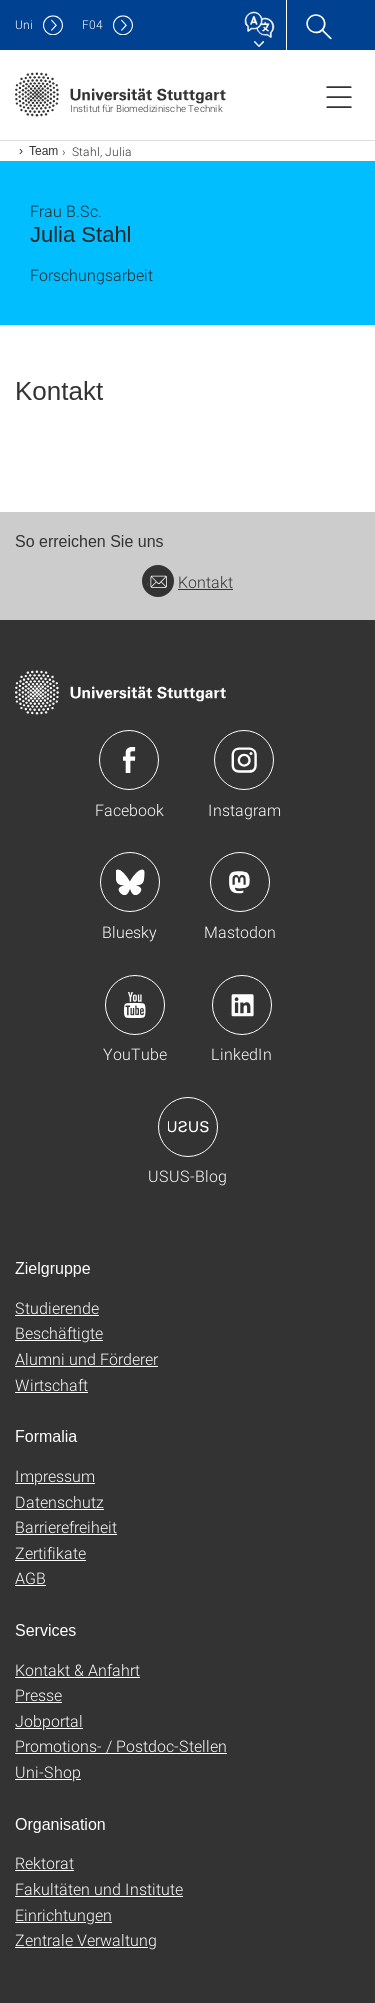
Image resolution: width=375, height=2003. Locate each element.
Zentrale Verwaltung (86, 1939)
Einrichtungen (63, 1914)
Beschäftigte (59, 1332)
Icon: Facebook (129, 760)
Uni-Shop (48, 1771)
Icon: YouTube (135, 1005)
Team (43, 151)
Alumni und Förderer (86, 1358)
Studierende (57, 1307)
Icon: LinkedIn (242, 1005)
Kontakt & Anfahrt (77, 1669)
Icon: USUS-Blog (188, 1127)
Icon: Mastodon (240, 882)
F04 (92, 24)
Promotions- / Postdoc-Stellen (121, 1745)
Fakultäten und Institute (99, 1888)
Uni (24, 24)
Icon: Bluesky (130, 882)
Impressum (55, 1475)
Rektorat (44, 1862)
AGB (30, 1577)
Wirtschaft (51, 1384)
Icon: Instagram (244, 760)
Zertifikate (50, 1552)
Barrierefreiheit (66, 1526)
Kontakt (187, 581)
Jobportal (49, 1720)
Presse (38, 1694)
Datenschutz (59, 1501)
